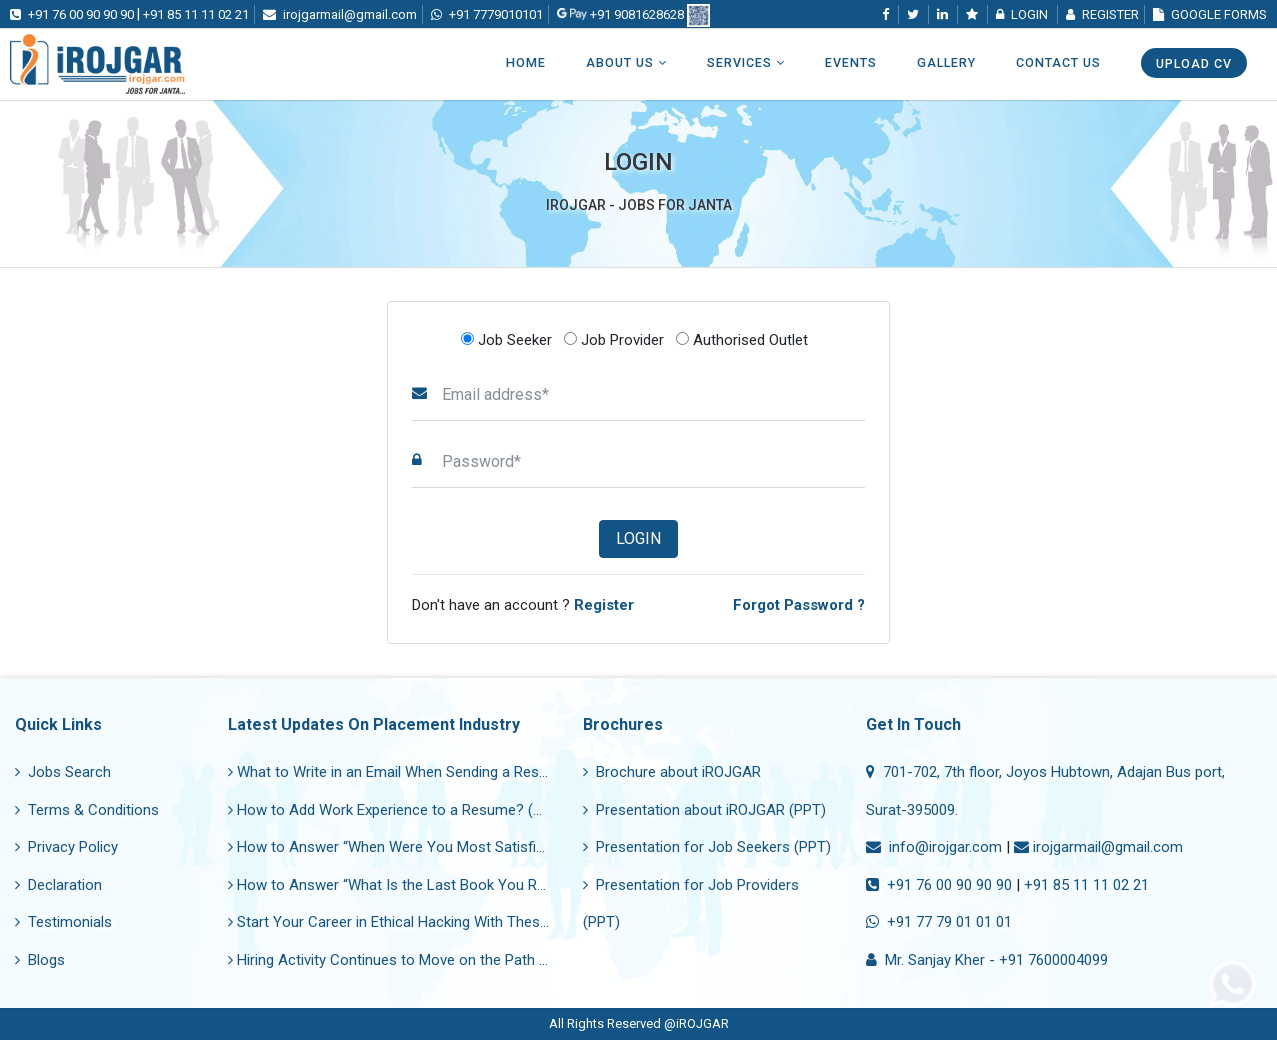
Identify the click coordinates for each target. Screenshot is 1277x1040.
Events (851, 62)
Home (526, 62)
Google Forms (1210, 14)
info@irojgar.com (934, 847)
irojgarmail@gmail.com (1098, 847)
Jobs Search (63, 772)
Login (638, 538)
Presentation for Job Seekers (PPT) (707, 847)
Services (746, 62)
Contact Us (1058, 62)
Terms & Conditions (87, 810)
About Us (626, 62)
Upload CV (1194, 63)
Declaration (58, 885)
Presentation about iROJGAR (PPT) (704, 810)
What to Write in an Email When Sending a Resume (398, 772)
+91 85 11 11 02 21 (1086, 885)
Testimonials (63, 922)
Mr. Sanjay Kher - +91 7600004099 (987, 960)
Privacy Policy (66, 847)
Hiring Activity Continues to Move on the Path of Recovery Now (440, 960)
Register (1102, 14)
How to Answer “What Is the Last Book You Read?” (401, 885)
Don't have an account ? (523, 605)
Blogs (40, 960)
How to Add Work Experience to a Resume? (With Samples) (428, 810)
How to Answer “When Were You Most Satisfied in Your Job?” (436, 847)
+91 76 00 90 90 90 (939, 885)
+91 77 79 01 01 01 (939, 922)
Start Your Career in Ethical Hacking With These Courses (418, 922)
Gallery (946, 62)
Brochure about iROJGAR (672, 772)
